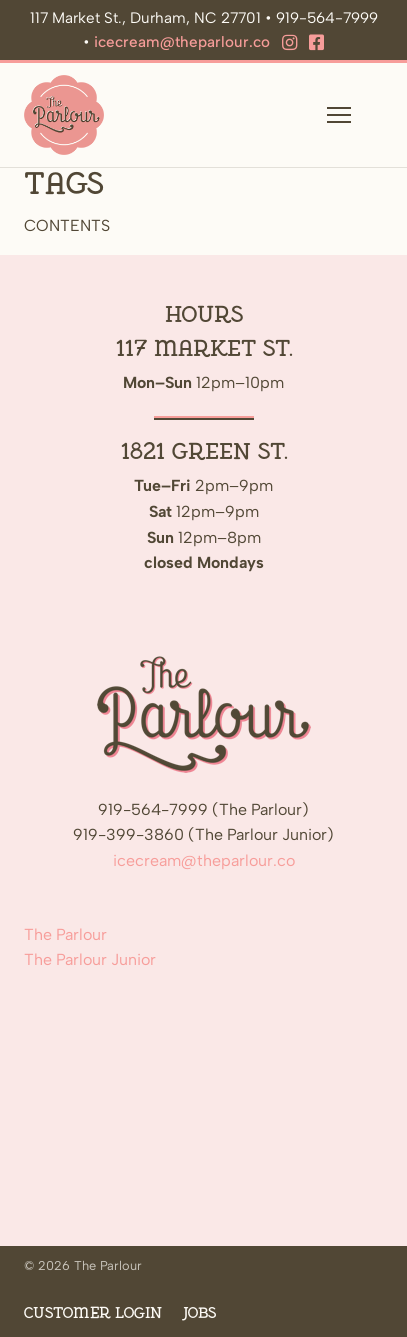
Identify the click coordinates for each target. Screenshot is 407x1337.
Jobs (199, 1313)
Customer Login (93, 1313)
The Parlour (65, 934)
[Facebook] (316, 43)
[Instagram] (289, 43)
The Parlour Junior (90, 959)
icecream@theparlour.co (182, 42)
